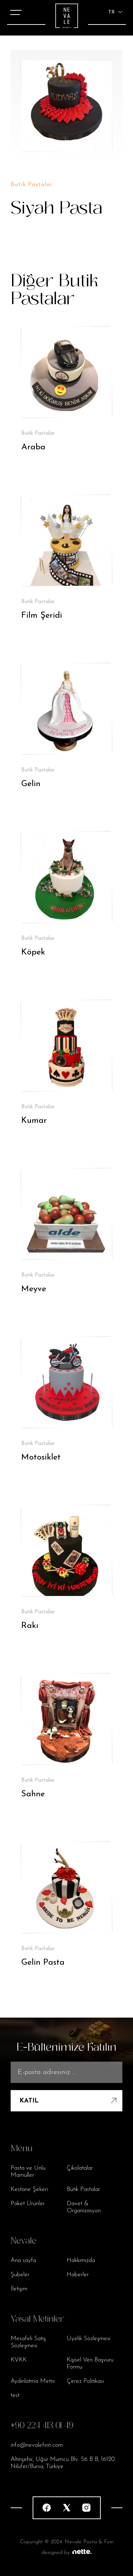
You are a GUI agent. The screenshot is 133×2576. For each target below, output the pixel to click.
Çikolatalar (80, 2168)
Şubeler (20, 2275)
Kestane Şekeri (29, 2189)
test (15, 2395)
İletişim (19, 2289)
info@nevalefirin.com (37, 2445)
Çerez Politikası (85, 2381)
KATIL (69, 2101)
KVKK (19, 2360)
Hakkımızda (81, 2260)
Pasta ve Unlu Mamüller (28, 2171)
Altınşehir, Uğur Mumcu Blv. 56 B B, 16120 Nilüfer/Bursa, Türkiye (63, 2462)
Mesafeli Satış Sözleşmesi (28, 2342)
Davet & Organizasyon (84, 2207)
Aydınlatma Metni (33, 2381)
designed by (66, 2552)
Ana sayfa (23, 2260)
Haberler (78, 2275)
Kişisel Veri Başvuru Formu (90, 2363)
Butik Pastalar (83, 2189)
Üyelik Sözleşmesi (88, 2339)
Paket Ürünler (28, 2204)
